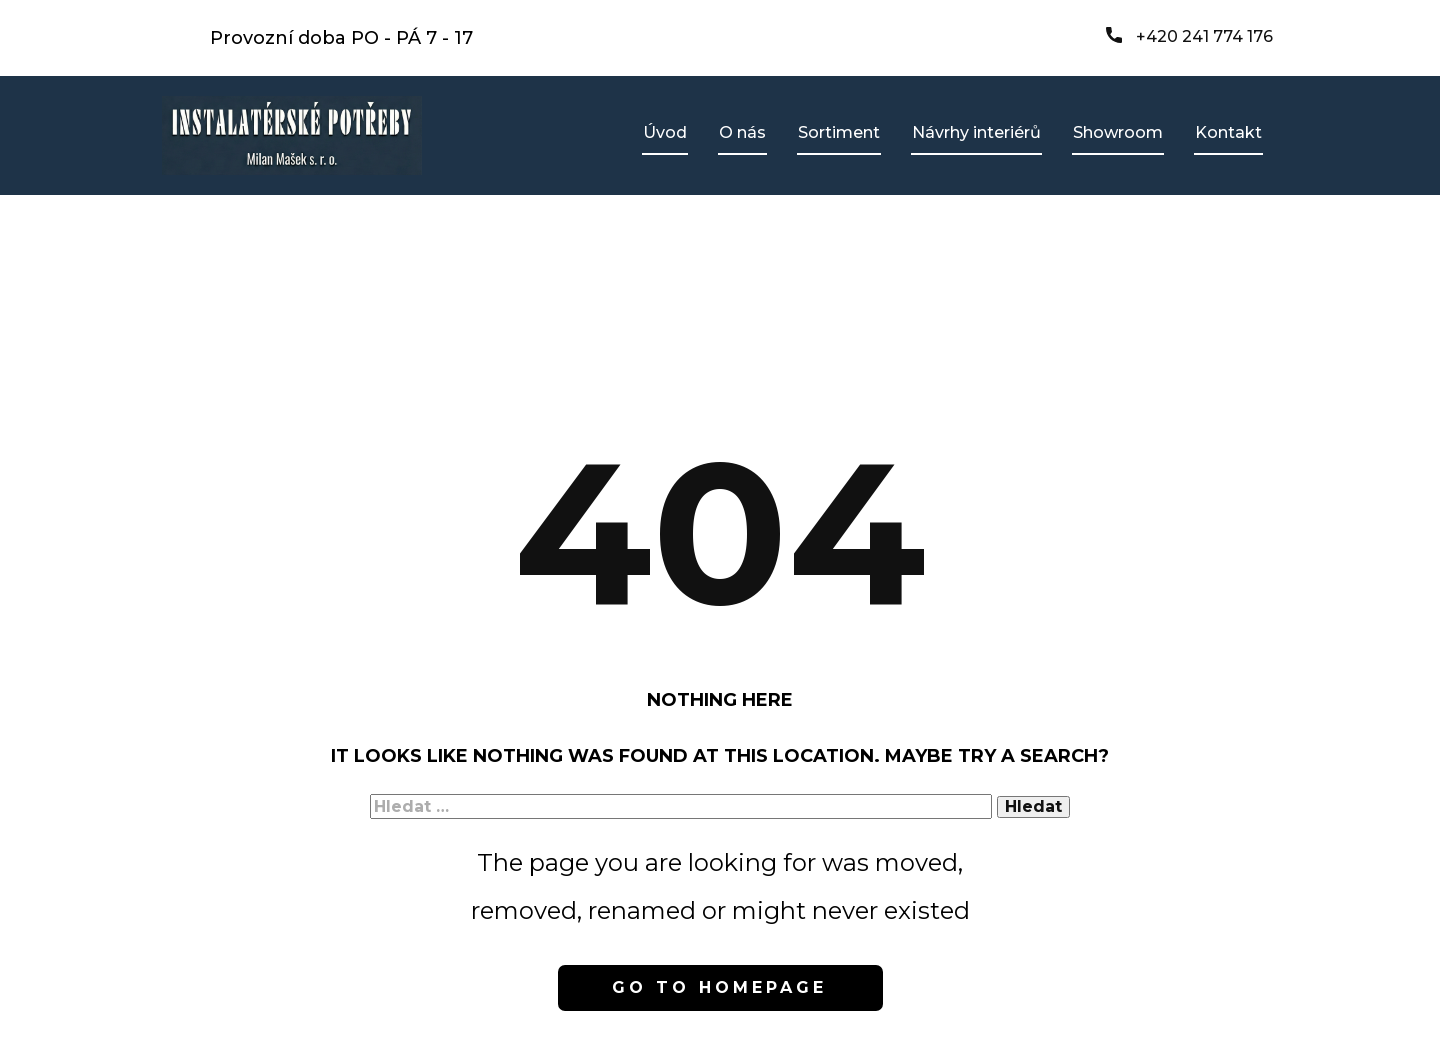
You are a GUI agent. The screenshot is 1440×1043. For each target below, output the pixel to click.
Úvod (665, 132)
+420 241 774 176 (1189, 37)
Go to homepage (719, 987)
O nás (742, 132)
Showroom (1118, 132)
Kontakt (1228, 132)
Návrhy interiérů (976, 132)
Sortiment (839, 132)
